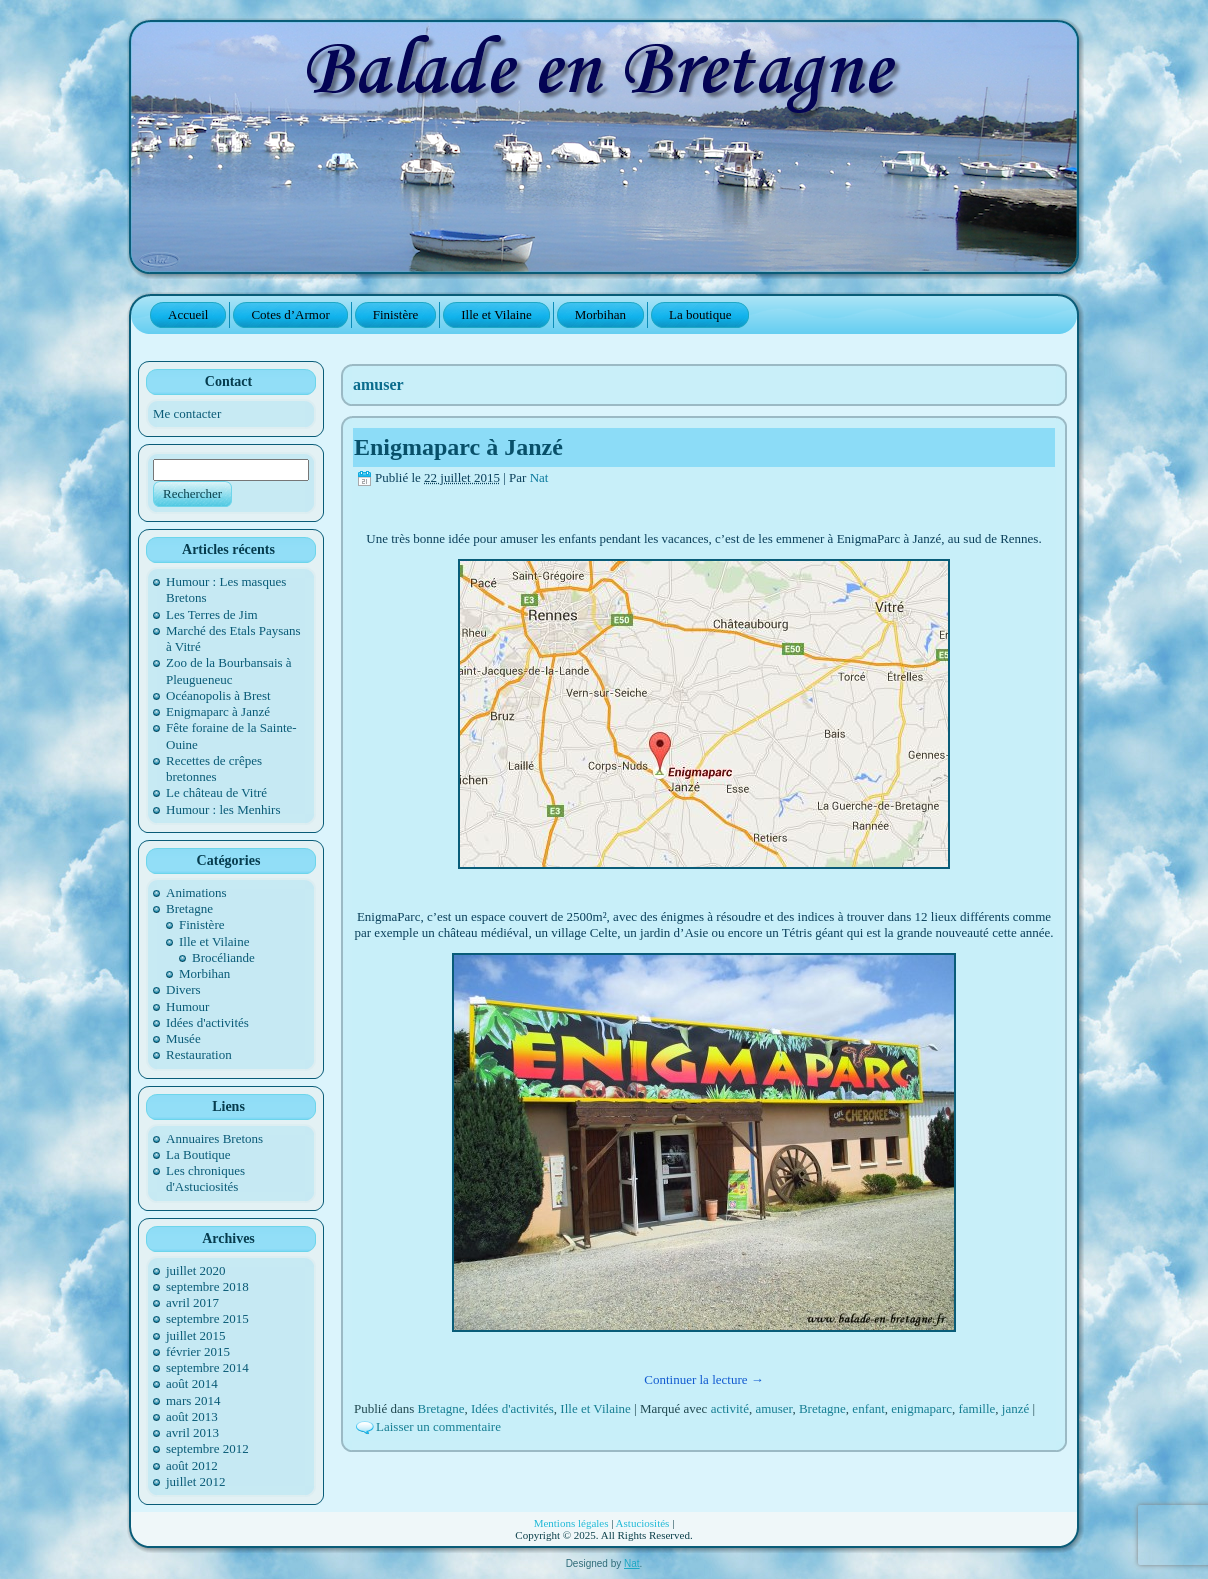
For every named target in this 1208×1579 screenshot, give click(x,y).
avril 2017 (192, 1302)
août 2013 (192, 1416)
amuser (773, 1408)
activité (730, 1408)
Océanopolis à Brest (218, 695)
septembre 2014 (207, 1367)
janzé (1015, 1408)
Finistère (202, 924)
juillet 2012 (196, 1481)
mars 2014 (193, 1400)
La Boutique (198, 1154)
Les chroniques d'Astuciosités (205, 1178)
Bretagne (189, 908)
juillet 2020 (196, 1270)
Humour (187, 1006)
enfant (868, 1408)
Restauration (199, 1054)
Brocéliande (223, 957)
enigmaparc (921, 1408)
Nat (539, 477)
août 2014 (192, 1383)
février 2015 (198, 1351)
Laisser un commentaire (438, 1426)
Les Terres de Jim (212, 614)
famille (976, 1408)
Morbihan (204, 973)
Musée (183, 1038)
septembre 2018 (207, 1286)
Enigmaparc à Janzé (218, 711)
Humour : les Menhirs (223, 809)
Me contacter (187, 413)
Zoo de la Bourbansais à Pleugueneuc (229, 670)
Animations (196, 892)
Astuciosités (643, 1523)
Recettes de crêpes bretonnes (214, 768)
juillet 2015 (196, 1335)
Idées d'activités (207, 1022)
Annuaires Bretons (214, 1138)
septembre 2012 (207, 1448)
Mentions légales (571, 1523)
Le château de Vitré (216, 792)
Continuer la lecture (704, 1379)
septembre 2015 (207, 1318)
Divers (183, 989)
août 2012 (192, 1465)
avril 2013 (192, 1432)
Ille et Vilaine (214, 941)
